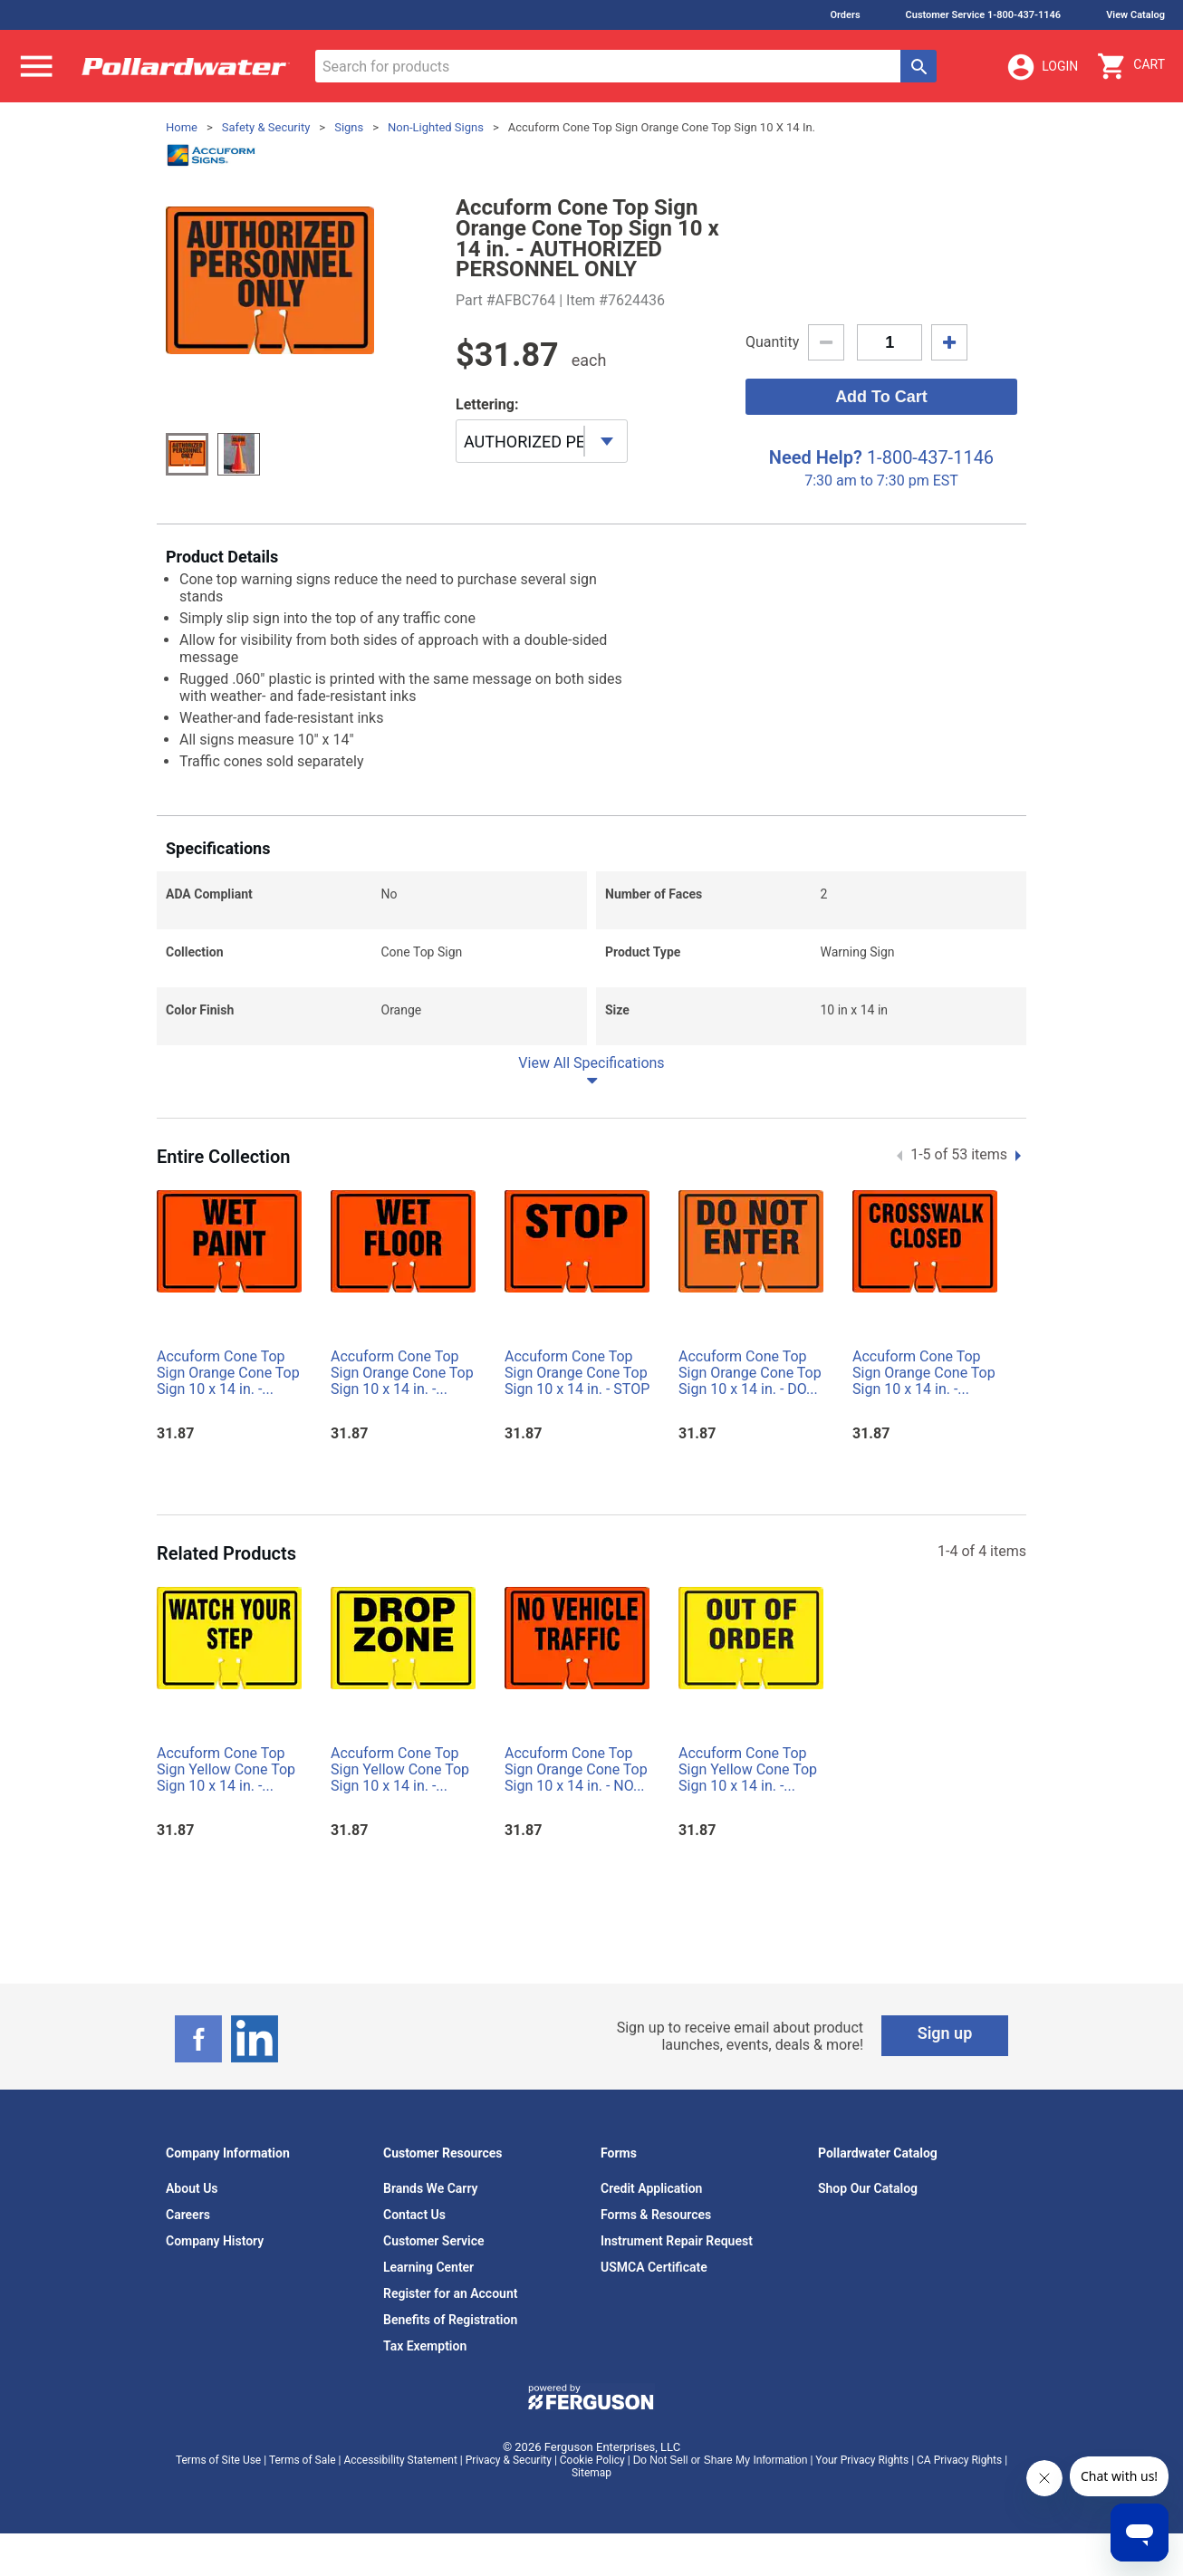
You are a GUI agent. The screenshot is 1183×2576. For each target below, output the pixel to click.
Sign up (945, 2033)
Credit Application (651, 2188)
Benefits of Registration (450, 2319)
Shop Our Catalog (868, 2188)
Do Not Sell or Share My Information (720, 2460)
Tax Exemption (424, 2346)
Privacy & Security (509, 2460)
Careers (188, 2214)
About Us (192, 2188)
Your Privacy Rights (862, 2460)
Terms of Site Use (218, 2460)
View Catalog (1135, 15)
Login (1041, 67)
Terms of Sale (302, 2460)
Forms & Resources (656, 2214)
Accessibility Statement (400, 2460)
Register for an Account (450, 2293)
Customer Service (434, 2241)
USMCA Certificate (654, 2267)
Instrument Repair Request (677, 2241)
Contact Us (414, 2214)
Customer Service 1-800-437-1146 (984, 15)
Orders (845, 15)
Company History (215, 2241)
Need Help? (815, 457)
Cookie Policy (592, 2460)
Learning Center (428, 2267)
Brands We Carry (430, 2188)
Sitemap (591, 2472)
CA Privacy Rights (959, 2460)
